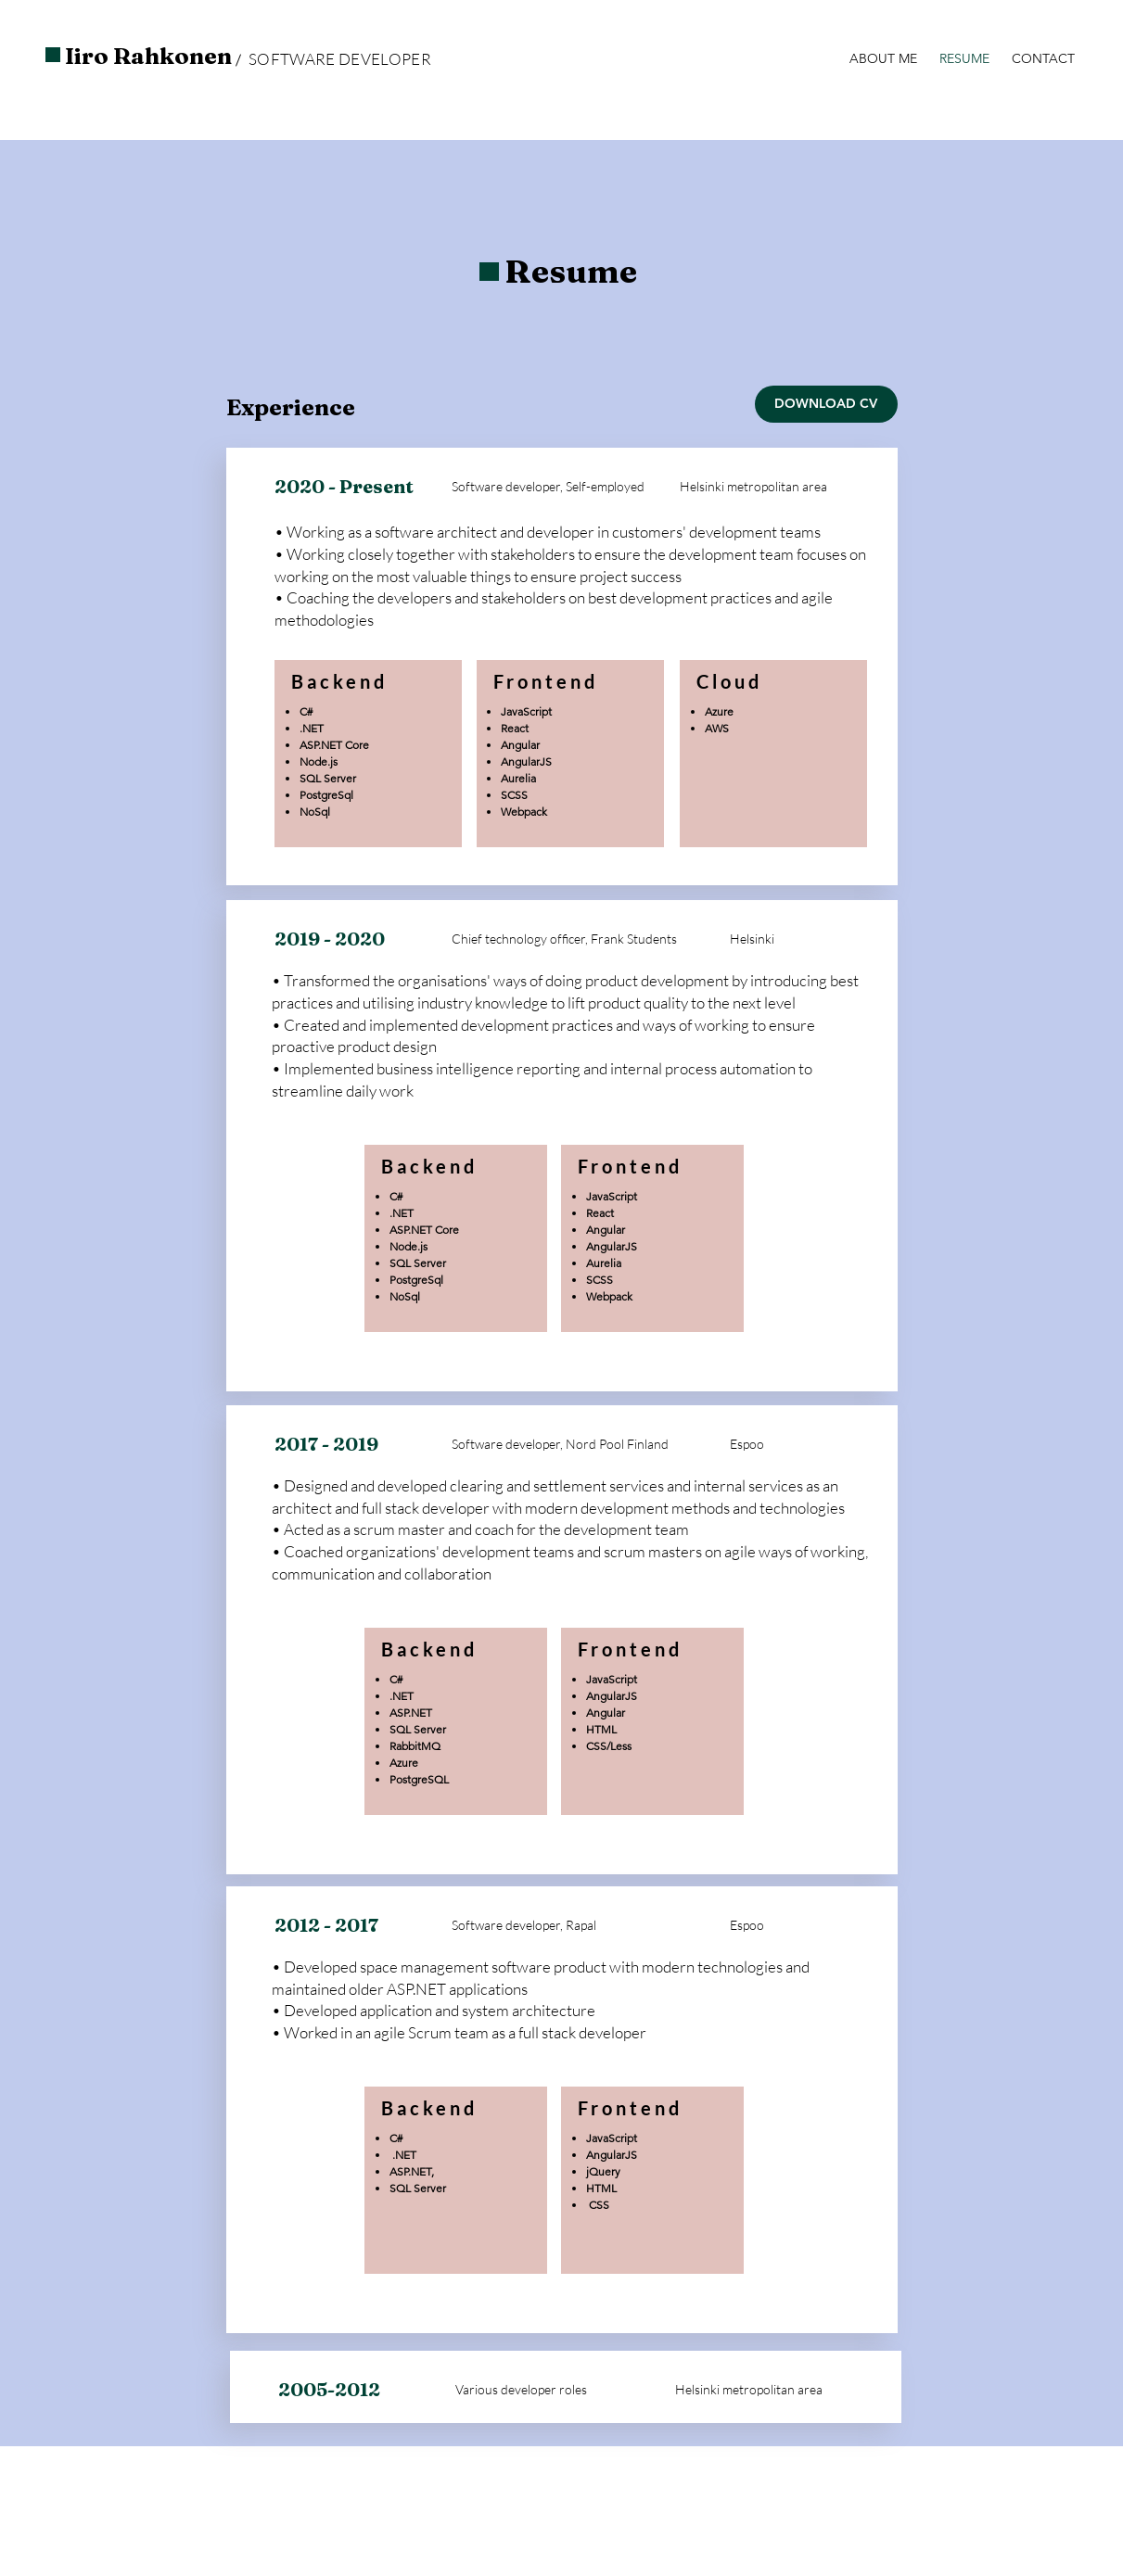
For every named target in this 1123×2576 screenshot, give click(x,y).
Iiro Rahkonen (148, 56)
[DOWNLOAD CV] (826, 404)
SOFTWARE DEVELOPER (340, 59)
